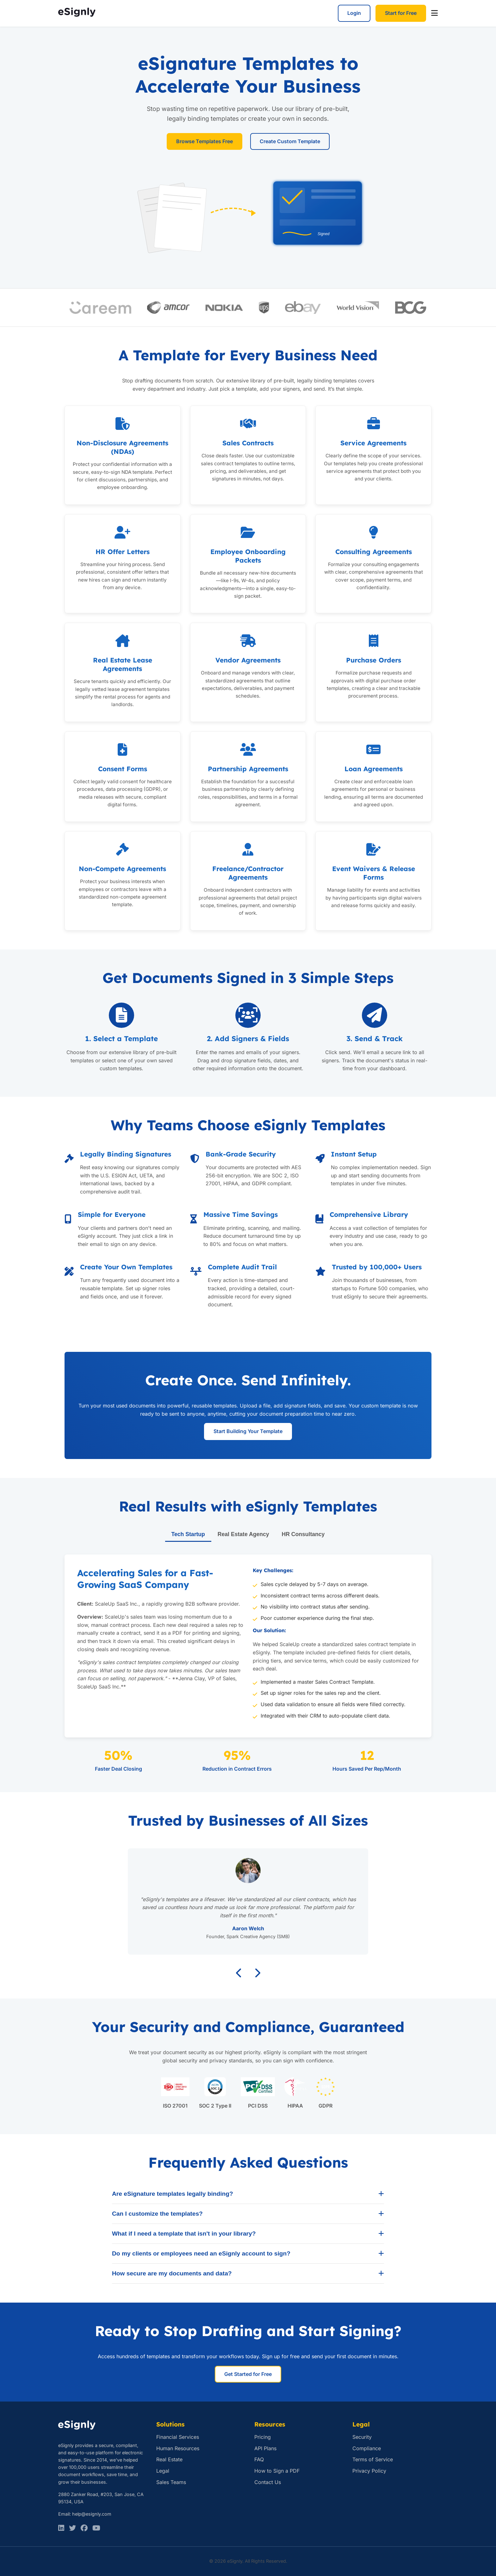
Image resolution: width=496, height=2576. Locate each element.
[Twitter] (72, 2528)
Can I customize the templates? (248, 2213)
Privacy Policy (369, 2471)
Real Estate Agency (243, 1534)
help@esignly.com (91, 2514)
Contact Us (267, 2482)
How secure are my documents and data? (248, 2273)
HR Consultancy (303, 1534)
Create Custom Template (290, 141)
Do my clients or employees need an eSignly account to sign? (248, 2253)
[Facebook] (84, 2528)
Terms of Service (372, 2459)
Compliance (366, 2448)
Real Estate (169, 2459)
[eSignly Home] (77, 13)
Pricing (262, 2437)
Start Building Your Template (248, 1431)
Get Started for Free (248, 2374)
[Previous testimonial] (239, 1973)
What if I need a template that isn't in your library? (248, 2233)
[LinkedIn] (61, 2528)
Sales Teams (171, 2482)
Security (362, 2437)
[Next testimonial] (257, 1973)
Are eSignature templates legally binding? (248, 2193)
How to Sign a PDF (277, 2471)
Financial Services (177, 2437)
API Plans (265, 2448)
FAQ (259, 2459)
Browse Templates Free (204, 141)
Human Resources (177, 2448)
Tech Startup (188, 1534)
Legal (162, 2471)
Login (354, 13)
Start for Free (401, 13)
